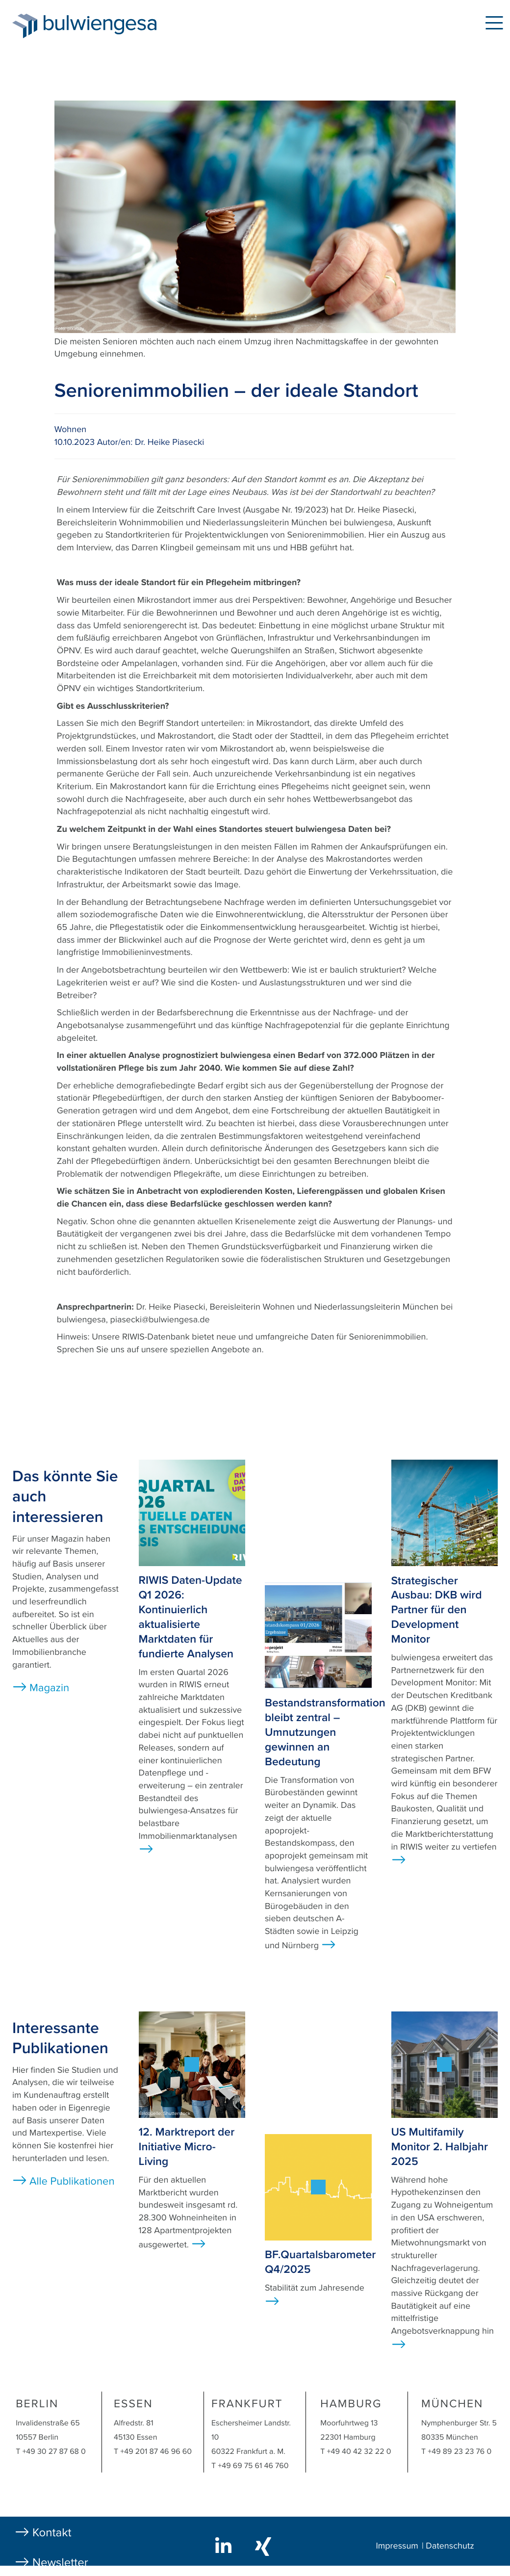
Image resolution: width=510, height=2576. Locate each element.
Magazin (49, 1688)
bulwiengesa (114, 25)
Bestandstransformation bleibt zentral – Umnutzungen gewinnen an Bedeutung (325, 1732)
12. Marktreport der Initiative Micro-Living (187, 2146)
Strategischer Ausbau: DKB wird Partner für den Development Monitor (436, 1610)
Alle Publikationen (72, 2181)
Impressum (397, 2546)
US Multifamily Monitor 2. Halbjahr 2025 (439, 2146)
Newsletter (60, 2562)
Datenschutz (450, 2546)
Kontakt (52, 2532)
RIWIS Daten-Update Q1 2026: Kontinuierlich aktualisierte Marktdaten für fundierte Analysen (190, 1616)
